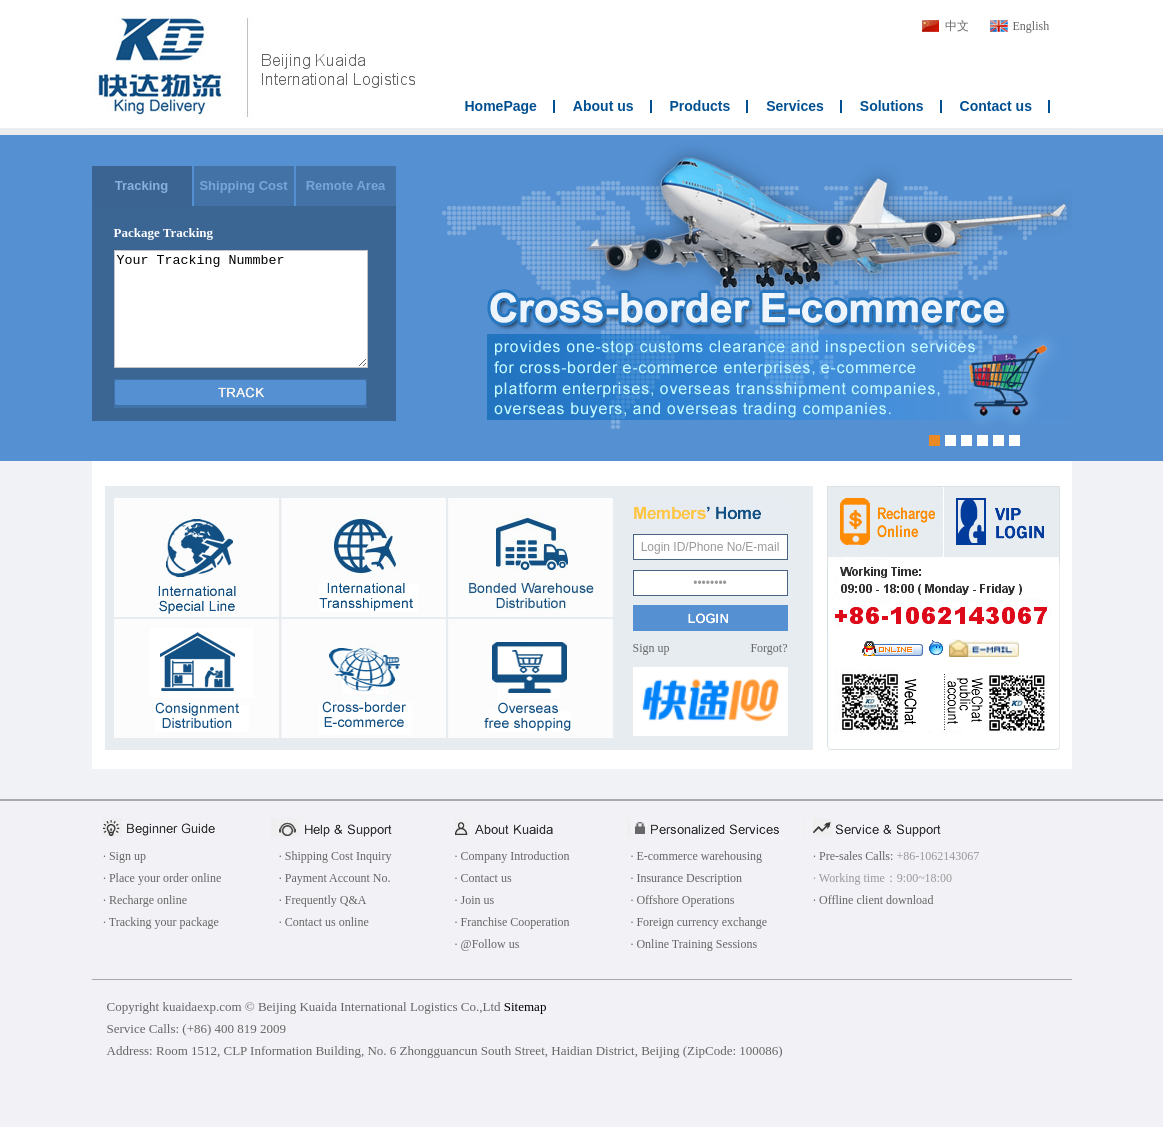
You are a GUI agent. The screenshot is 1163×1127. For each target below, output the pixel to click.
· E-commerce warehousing (696, 856)
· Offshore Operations (682, 900)
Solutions (892, 106)
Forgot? (768, 648)
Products (700, 106)
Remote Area (346, 185)
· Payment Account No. (335, 878)
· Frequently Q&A (323, 900)
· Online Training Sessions (693, 944)
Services (795, 106)
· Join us (475, 900)
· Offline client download (873, 900)
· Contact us (483, 878)
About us (603, 106)
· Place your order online (162, 878)
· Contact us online (324, 922)
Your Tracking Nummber (241, 309)
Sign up (651, 648)
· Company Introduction (512, 856)
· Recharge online (145, 900)
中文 (957, 26)
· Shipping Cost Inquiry (335, 856)
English (1031, 26)
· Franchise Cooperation (512, 922)
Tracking (141, 185)
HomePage (501, 106)
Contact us (996, 106)
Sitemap (525, 1006)
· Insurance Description (686, 878)
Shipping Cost (243, 185)
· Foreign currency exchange (698, 922)
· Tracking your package (161, 922)
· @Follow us (487, 944)
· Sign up (124, 856)
